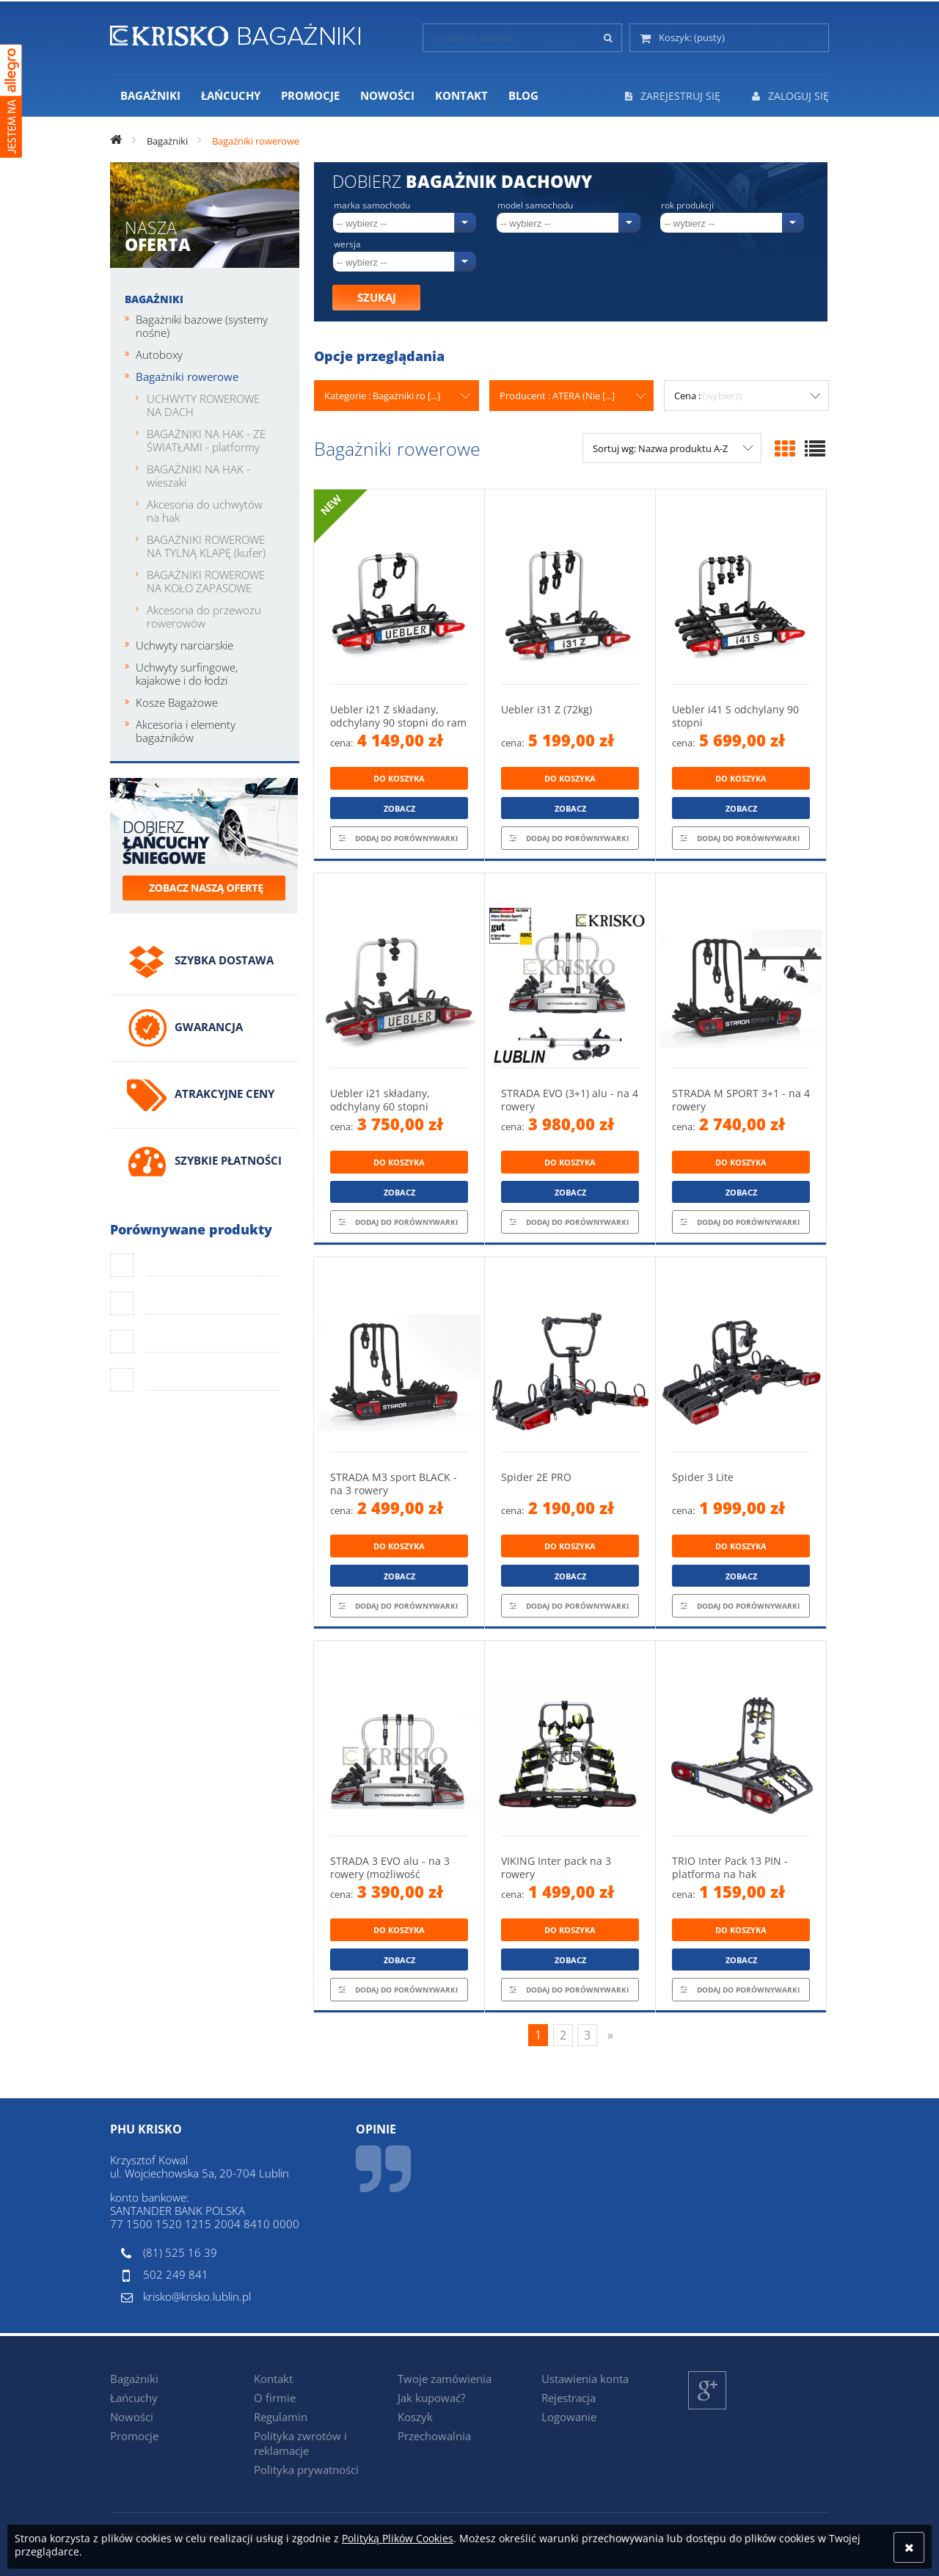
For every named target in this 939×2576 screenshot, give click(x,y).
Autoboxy (159, 354)
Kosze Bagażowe (177, 702)
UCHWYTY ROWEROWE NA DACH (203, 405)
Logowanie (568, 2416)
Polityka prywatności (306, 2469)
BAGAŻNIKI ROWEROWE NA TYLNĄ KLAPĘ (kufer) (206, 546)
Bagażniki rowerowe (187, 376)
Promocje (134, 2435)
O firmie (275, 2397)
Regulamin (280, 2416)
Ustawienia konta (585, 2378)
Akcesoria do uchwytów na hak (205, 511)
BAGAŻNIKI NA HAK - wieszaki (198, 476)
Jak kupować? (431, 2397)
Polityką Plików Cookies (397, 2538)
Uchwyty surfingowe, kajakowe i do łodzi (187, 674)
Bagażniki (154, 299)
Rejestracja (568, 2397)
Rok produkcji (687, 205)
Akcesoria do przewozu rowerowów (204, 616)
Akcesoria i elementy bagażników (185, 731)
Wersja (347, 244)
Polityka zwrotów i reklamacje (300, 2443)
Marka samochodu (372, 205)
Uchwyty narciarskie (184, 645)
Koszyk (415, 2416)
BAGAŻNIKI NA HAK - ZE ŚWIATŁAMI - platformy (206, 440)
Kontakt (273, 2378)
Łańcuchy (134, 2397)
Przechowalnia (434, 2435)
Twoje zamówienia (445, 2378)
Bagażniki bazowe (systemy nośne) (202, 326)
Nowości (131, 2416)
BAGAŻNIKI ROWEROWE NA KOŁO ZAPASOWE (206, 581)
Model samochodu (535, 205)
